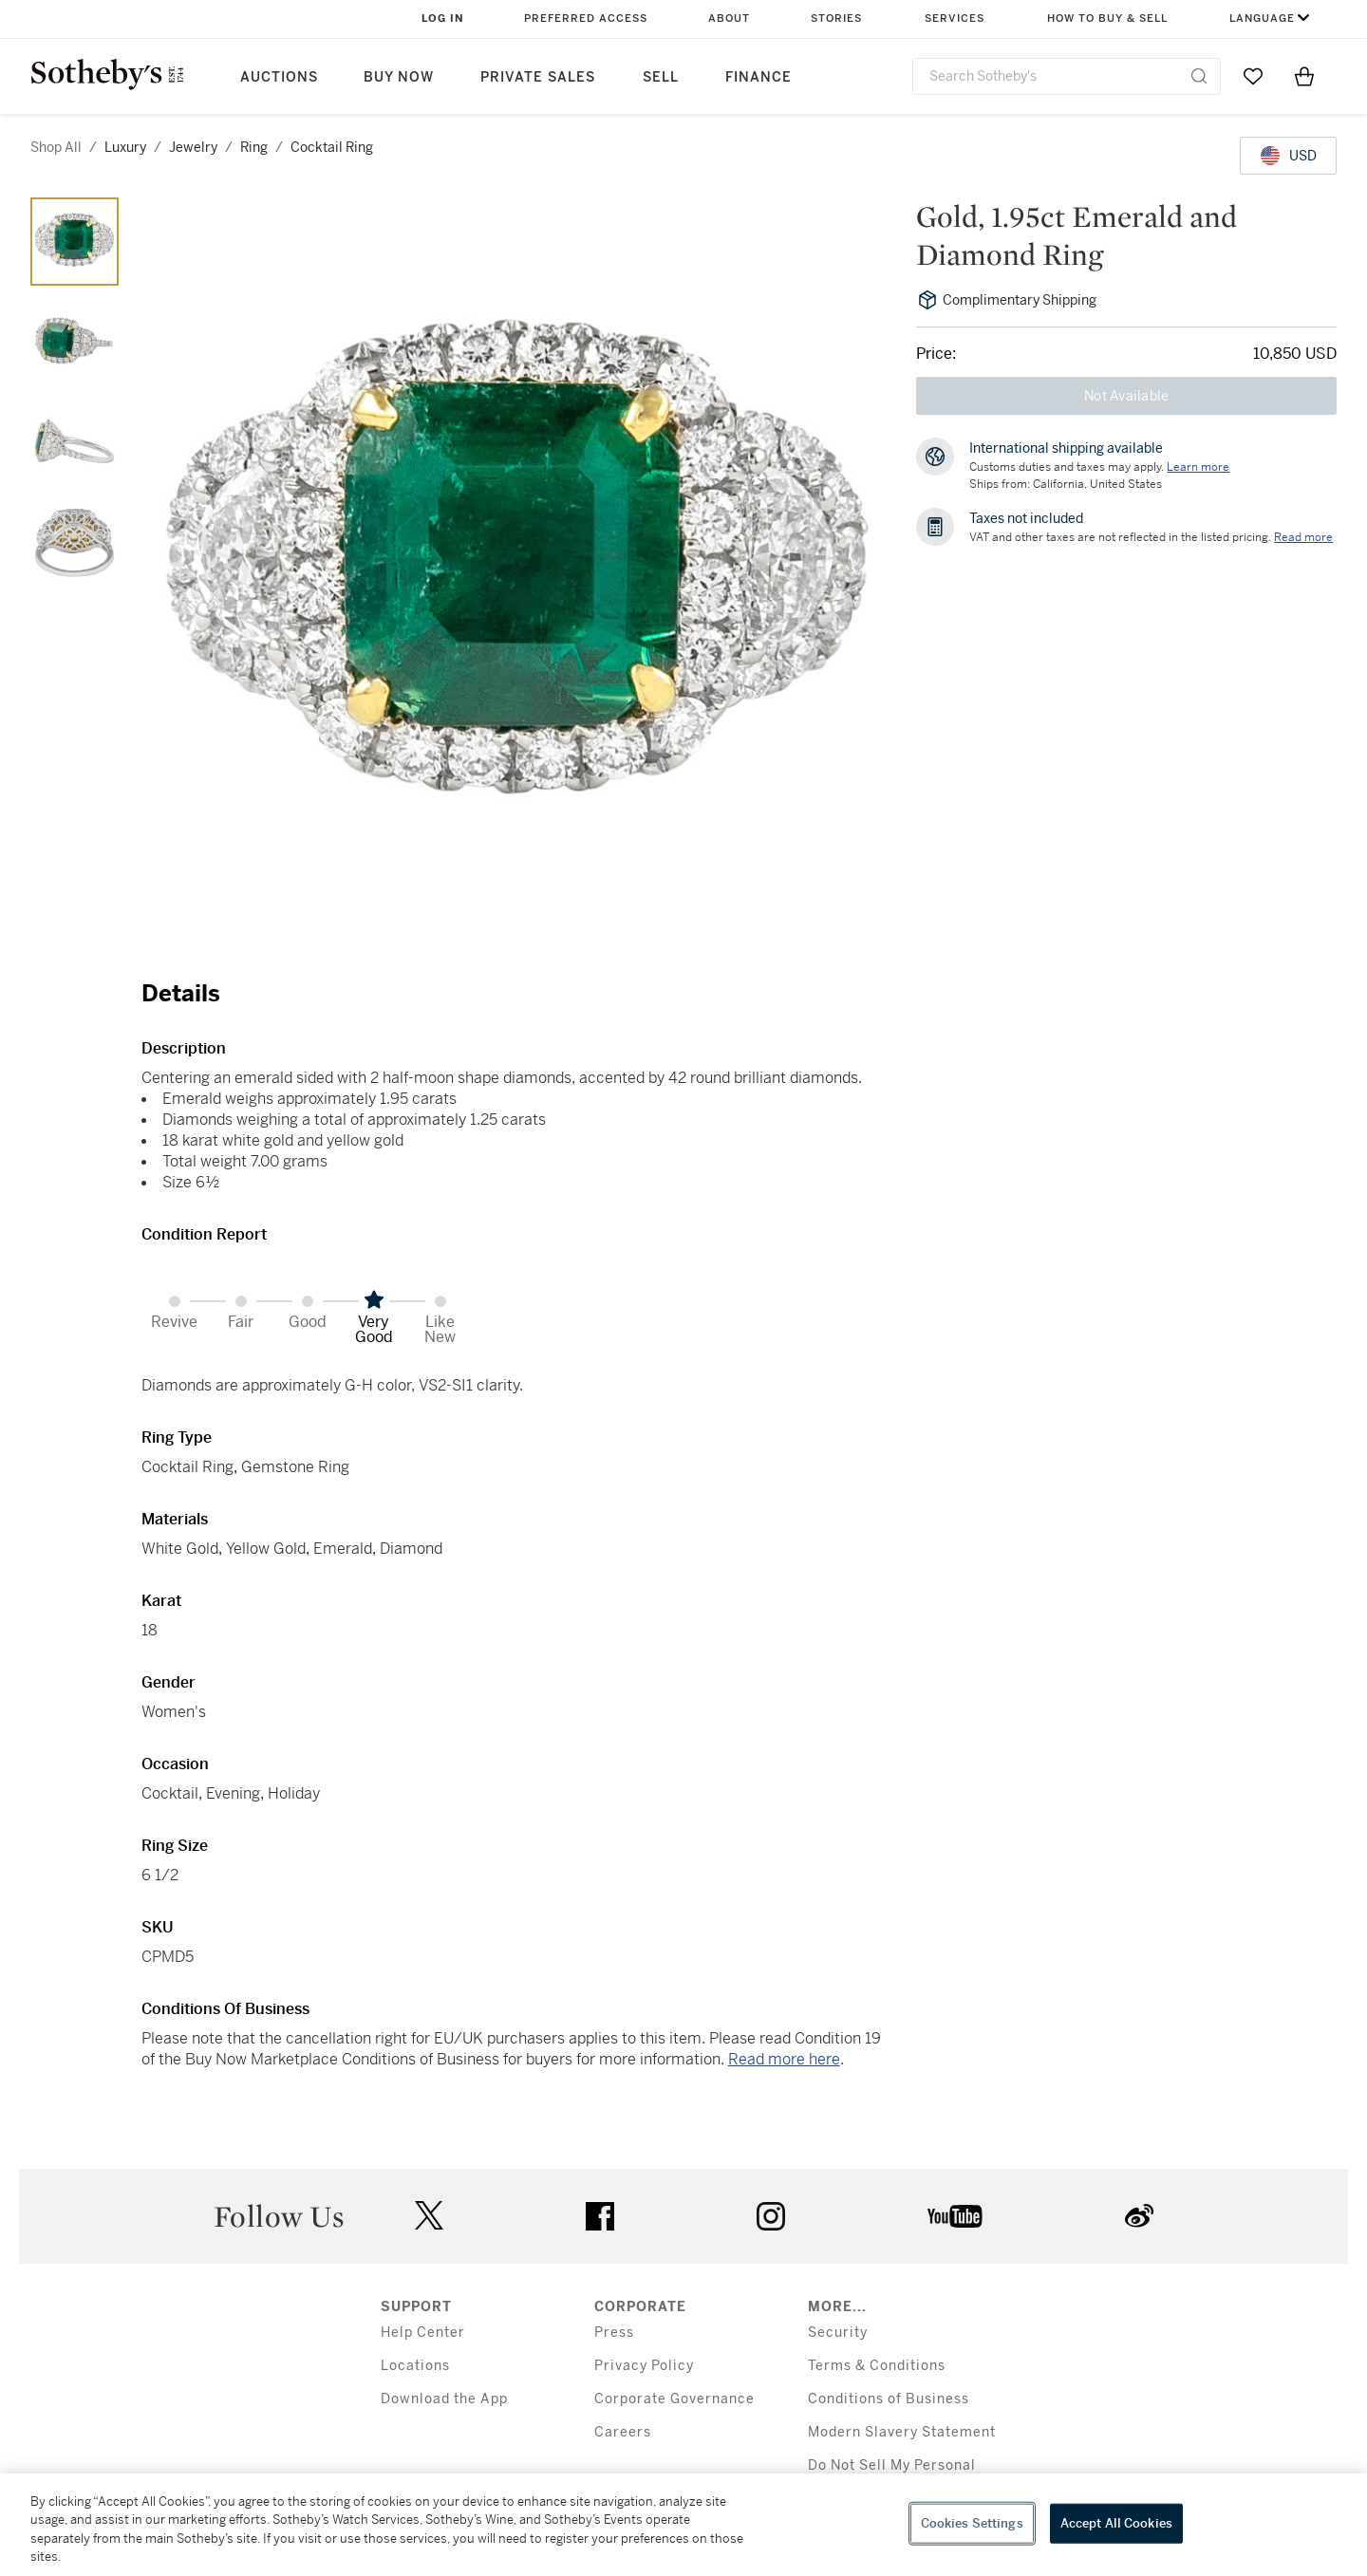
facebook (600, 2216)
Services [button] (954, 18)
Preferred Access (585, 18)
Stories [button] (836, 18)
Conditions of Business (888, 2399)
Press (614, 2332)
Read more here (784, 2059)
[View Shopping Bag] (1304, 76)
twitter (429, 2216)
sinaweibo (1139, 2216)
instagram (771, 2216)
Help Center (423, 2332)
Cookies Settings (972, 2523)
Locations (415, 2366)
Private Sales (537, 77)
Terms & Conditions (877, 2366)
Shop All (56, 147)
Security (838, 2332)
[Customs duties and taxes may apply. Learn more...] (1198, 467)
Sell (661, 77)
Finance (758, 77)
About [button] (729, 18)
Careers (622, 2432)
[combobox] (1066, 76)
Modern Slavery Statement (902, 2432)
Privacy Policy (644, 2366)
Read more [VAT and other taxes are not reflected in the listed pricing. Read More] (1303, 537)
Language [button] (1262, 18)
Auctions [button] (279, 77)
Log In (442, 18)
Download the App (444, 2399)
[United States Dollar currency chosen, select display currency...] (1288, 156)
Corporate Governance (674, 2399)
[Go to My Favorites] (1253, 76)
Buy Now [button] (399, 77)
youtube (955, 2216)
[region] (683, 2524)
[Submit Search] (1199, 76)
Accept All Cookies (1116, 2523)
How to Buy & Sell (1107, 18)
